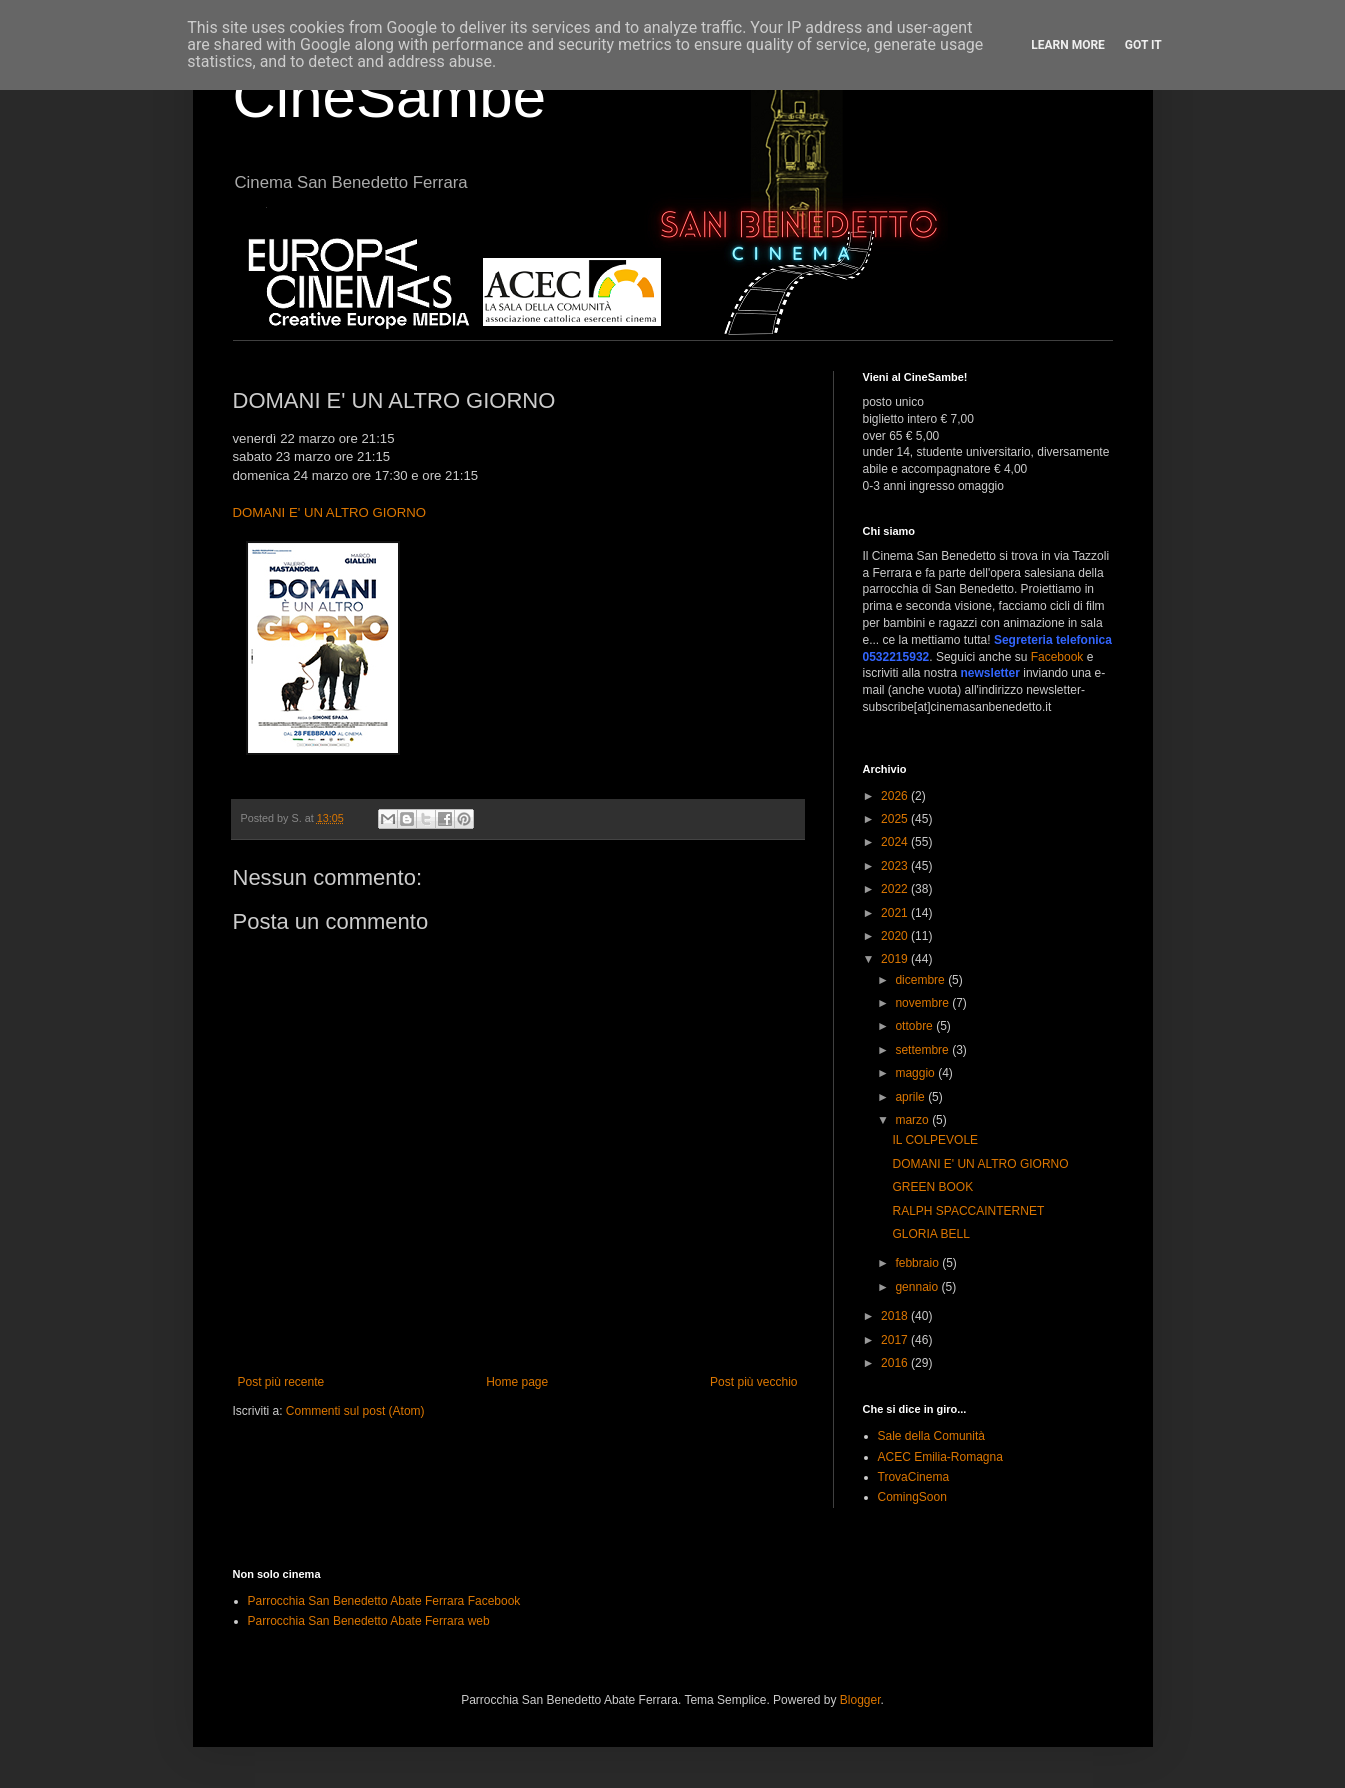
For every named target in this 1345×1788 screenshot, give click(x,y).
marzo (913, 1120)
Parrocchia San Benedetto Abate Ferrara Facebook (384, 1601)
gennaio (918, 1287)
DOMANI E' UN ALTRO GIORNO (330, 512)
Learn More (1068, 45)
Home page (517, 1382)
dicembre (921, 980)
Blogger (860, 1700)
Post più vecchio (753, 1382)
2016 (896, 1363)
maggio (916, 1073)
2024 (896, 842)
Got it (1143, 45)
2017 (896, 1340)
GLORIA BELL (930, 1234)
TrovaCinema (914, 1477)
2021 (896, 913)
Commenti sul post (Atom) (355, 1411)
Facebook (1057, 657)
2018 (896, 1316)
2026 (896, 796)
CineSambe (390, 96)
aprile (911, 1097)
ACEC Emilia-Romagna (940, 1457)
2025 (896, 819)
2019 (896, 959)
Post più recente (281, 1382)
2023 (896, 866)
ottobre (915, 1026)
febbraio (918, 1263)
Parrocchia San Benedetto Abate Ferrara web (369, 1621)
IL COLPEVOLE (935, 1140)
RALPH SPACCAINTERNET (968, 1211)
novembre (923, 1003)
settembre (923, 1050)
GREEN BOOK (932, 1187)
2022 (896, 889)
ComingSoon (912, 1497)
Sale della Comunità (931, 1436)
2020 (896, 936)
